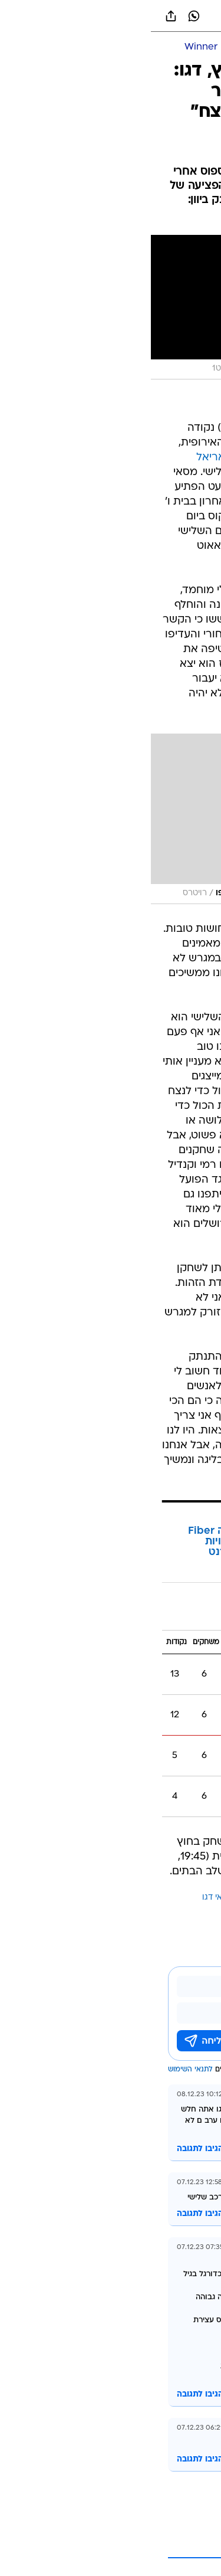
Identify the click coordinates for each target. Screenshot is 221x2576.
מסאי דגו (67, 1897)
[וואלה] (111, 16)
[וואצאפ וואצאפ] (43, 16)
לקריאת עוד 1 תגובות (131, 2546)
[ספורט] (196, 47)
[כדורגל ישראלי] (145, 47)
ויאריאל (98, 1897)
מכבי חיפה (185, 428)
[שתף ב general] (20, 15)
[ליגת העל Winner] (70, 47)
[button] (170, 16)
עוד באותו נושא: (181, 1897)
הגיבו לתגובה (49, 2149)
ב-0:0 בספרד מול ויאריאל (105, 457)
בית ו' (196, 1613)
